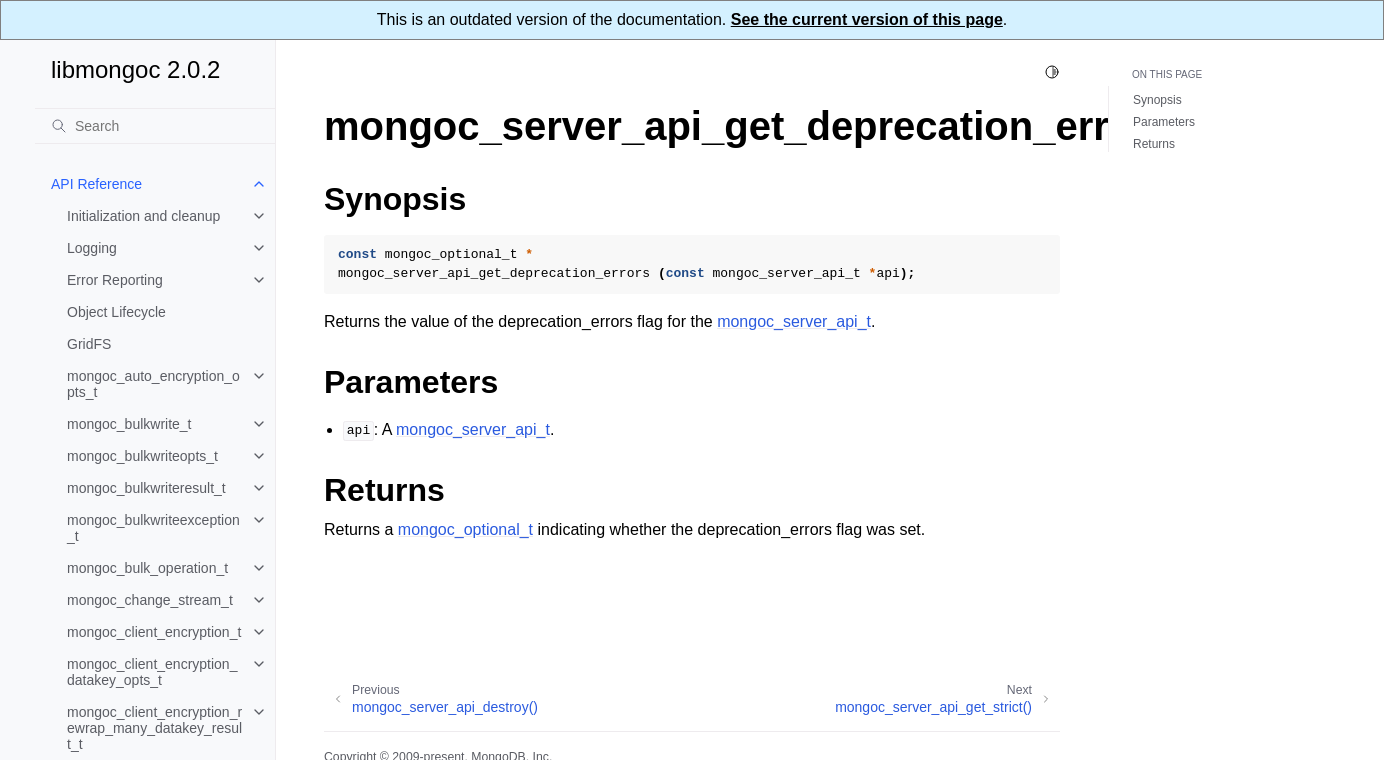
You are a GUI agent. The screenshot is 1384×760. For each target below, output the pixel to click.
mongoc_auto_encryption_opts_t (153, 384)
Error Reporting (115, 280)
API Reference (96, 184)
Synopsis (1157, 100)
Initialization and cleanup (143, 216)
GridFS (89, 344)
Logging (92, 248)
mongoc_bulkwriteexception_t (153, 528)
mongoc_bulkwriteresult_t (146, 488)
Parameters (1164, 122)
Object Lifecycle (116, 312)
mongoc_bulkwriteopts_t (142, 456)
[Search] (155, 126)
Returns (1154, 144)
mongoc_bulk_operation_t (147, 568)
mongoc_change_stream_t (150, 600)
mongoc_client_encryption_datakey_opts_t (152, 672)
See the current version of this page (867, 19)
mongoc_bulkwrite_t (129, 424)
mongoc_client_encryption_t (154, 632)
